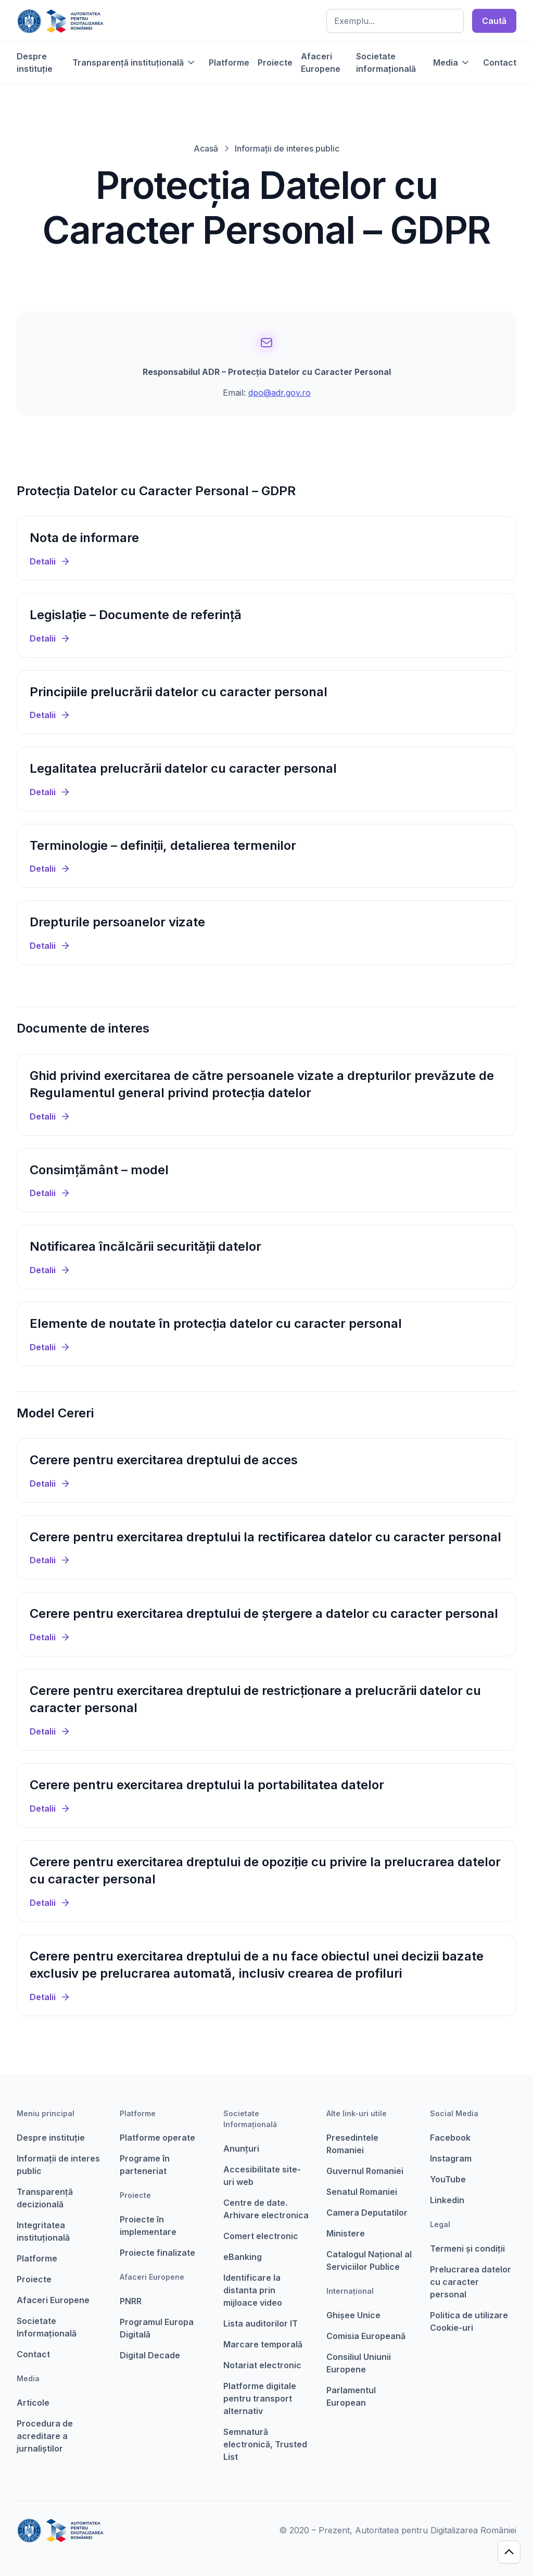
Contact (499, 62)
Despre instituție (35, 62)
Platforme (229, 62)
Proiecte (275, 62)
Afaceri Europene (320, 62)
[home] (60, 20)
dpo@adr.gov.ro (279, 392)
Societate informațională (386, 62)
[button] (134, 62)
